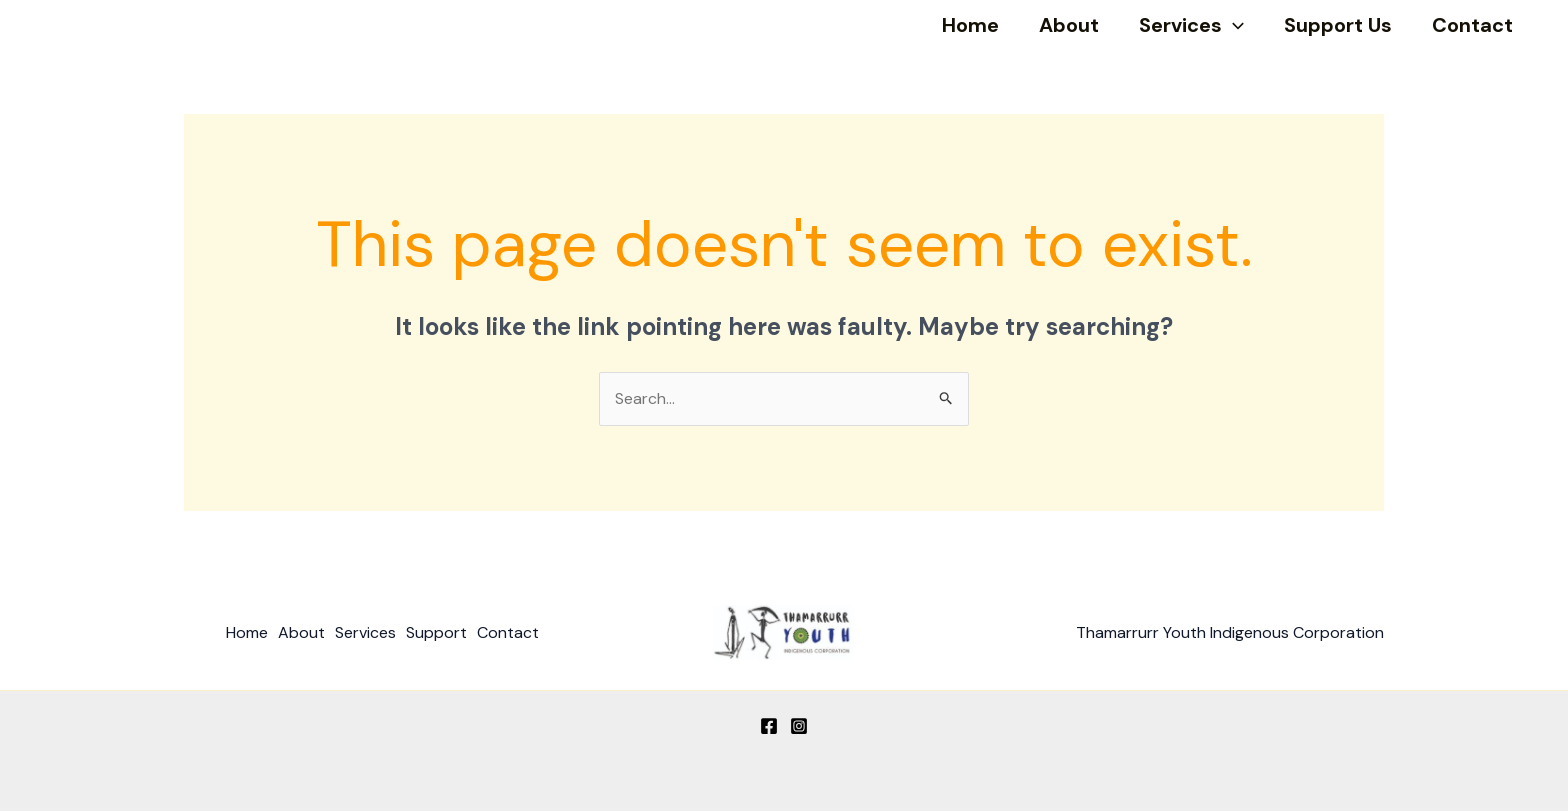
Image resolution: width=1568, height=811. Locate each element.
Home (970, 25)
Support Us (1338, 25)
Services (1191, 25)
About (1069, 25)
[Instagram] (799, 726)
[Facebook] (769, 726)
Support (436, 632)
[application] (1233, 25)
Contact (1472, 25)
